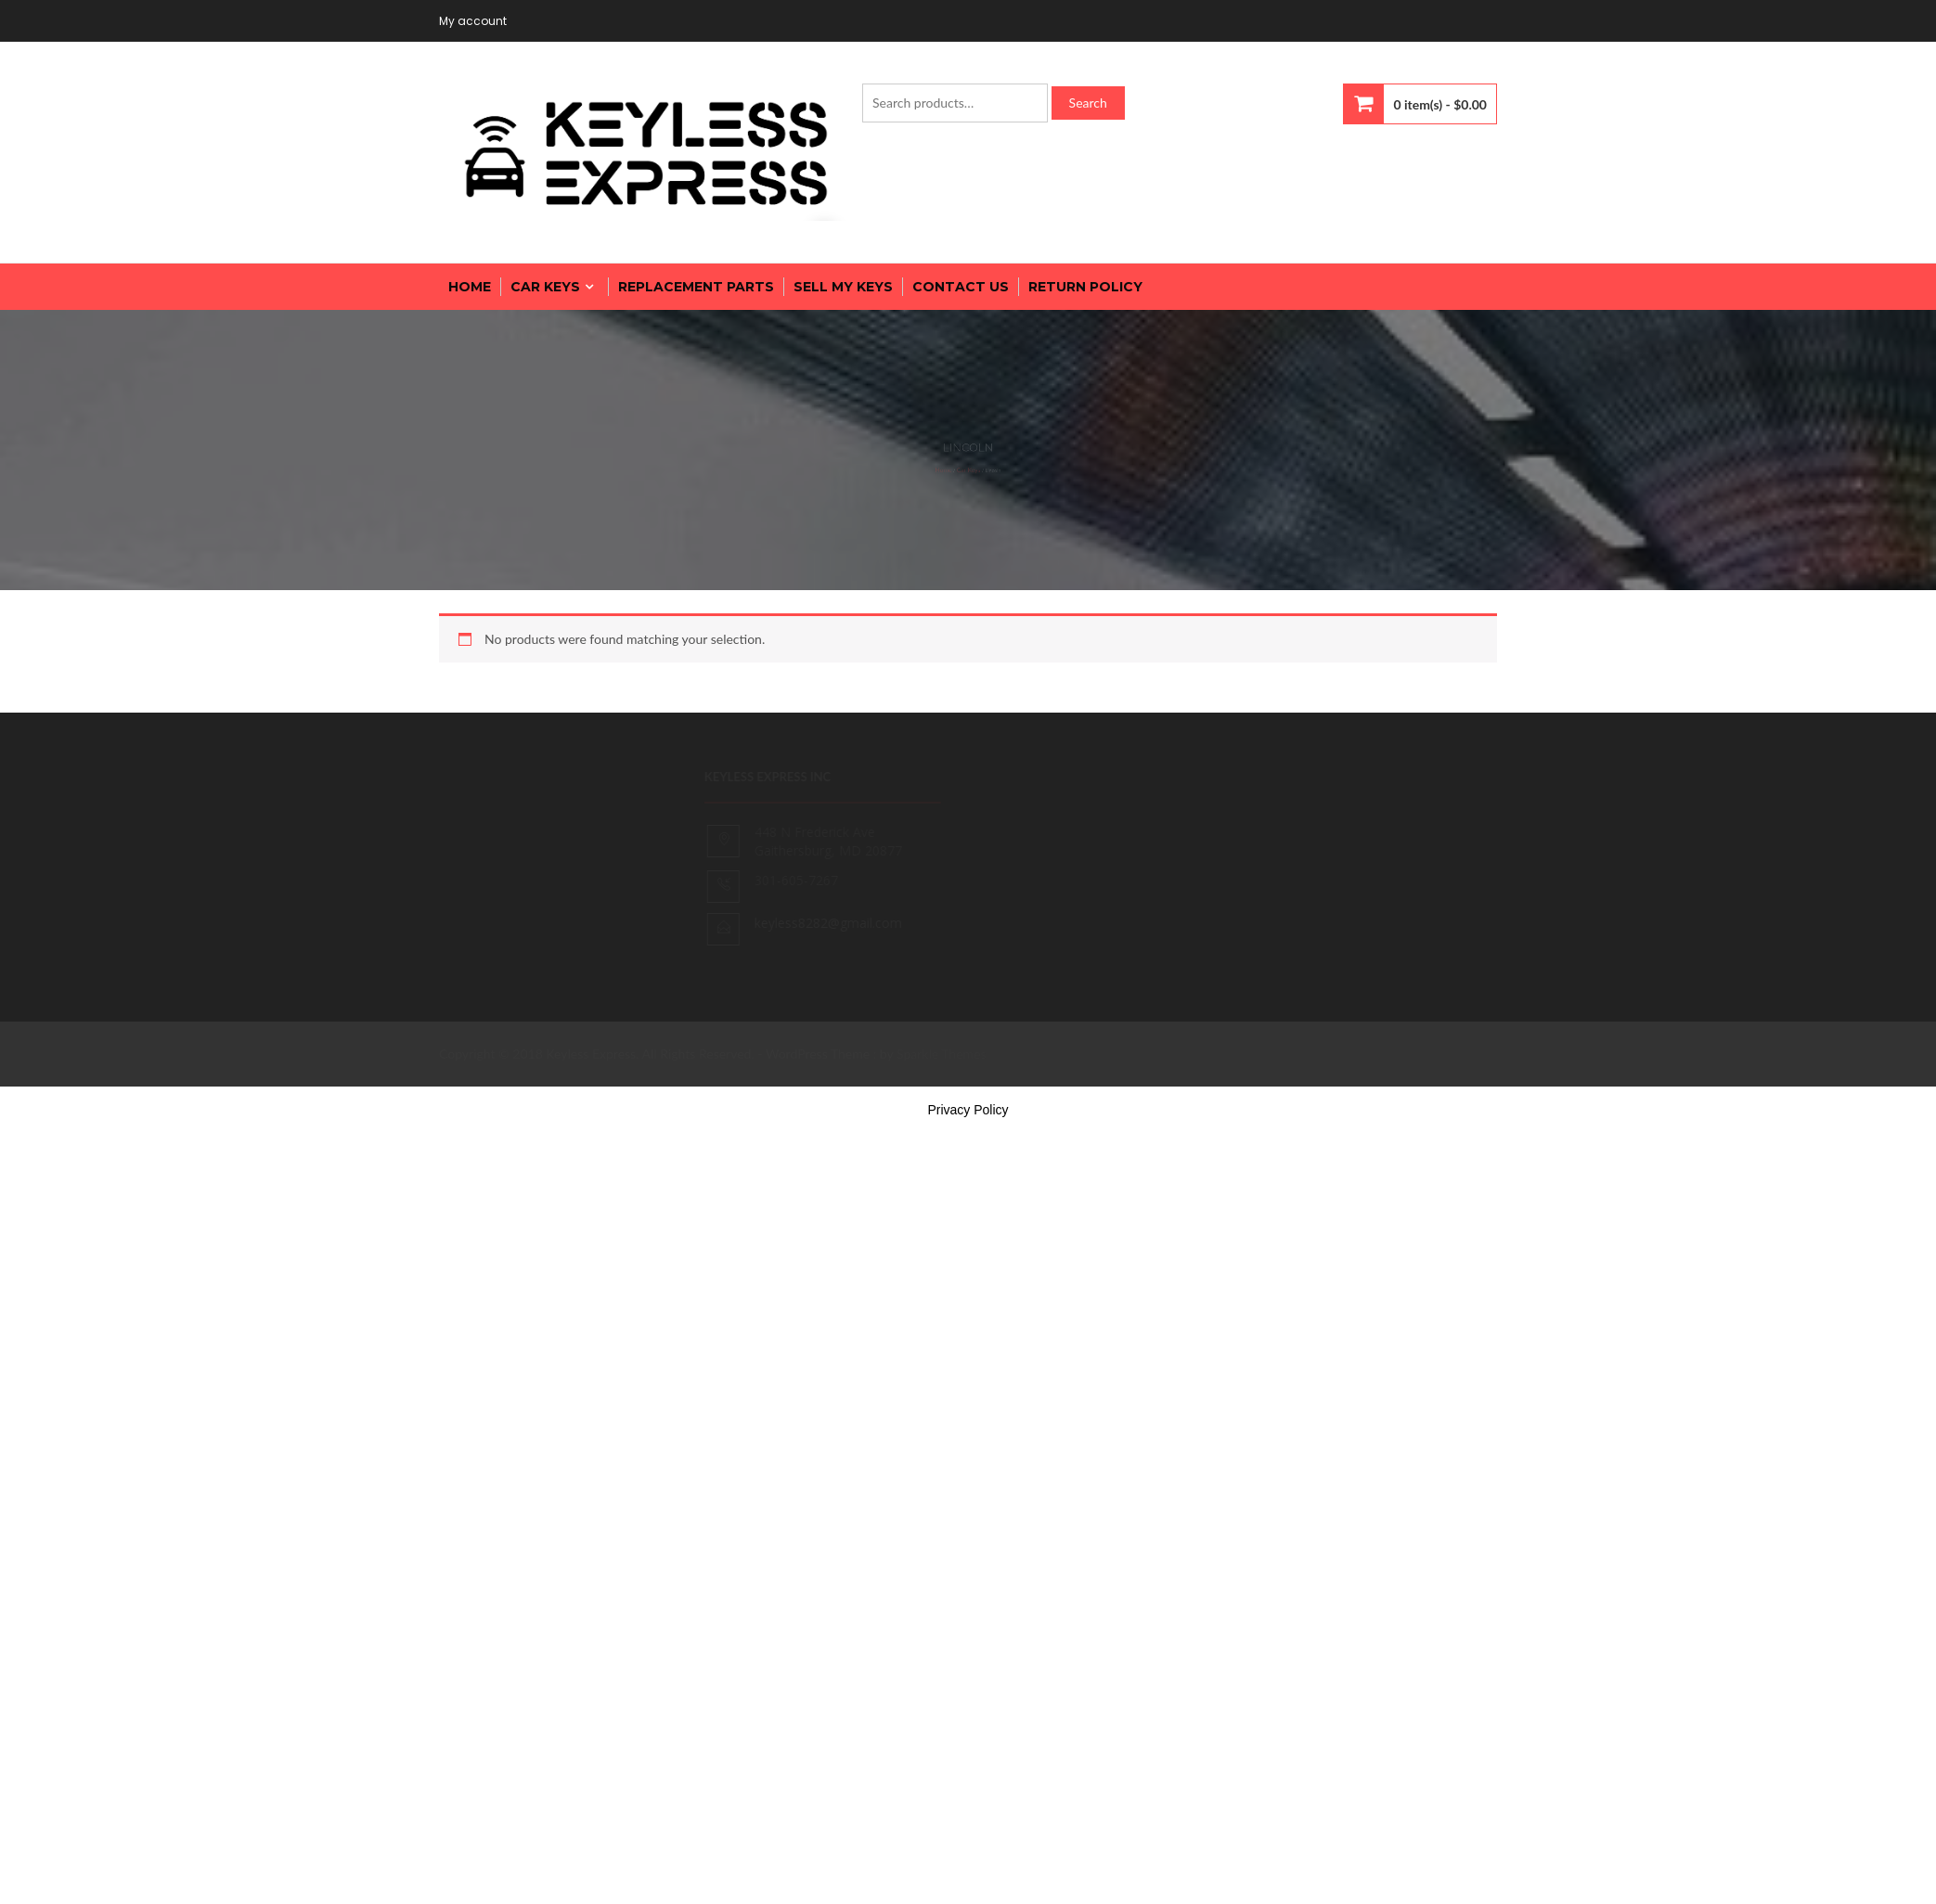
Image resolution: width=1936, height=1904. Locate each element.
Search (1088, 102)
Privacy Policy (967, 1109)
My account (473, 21)
